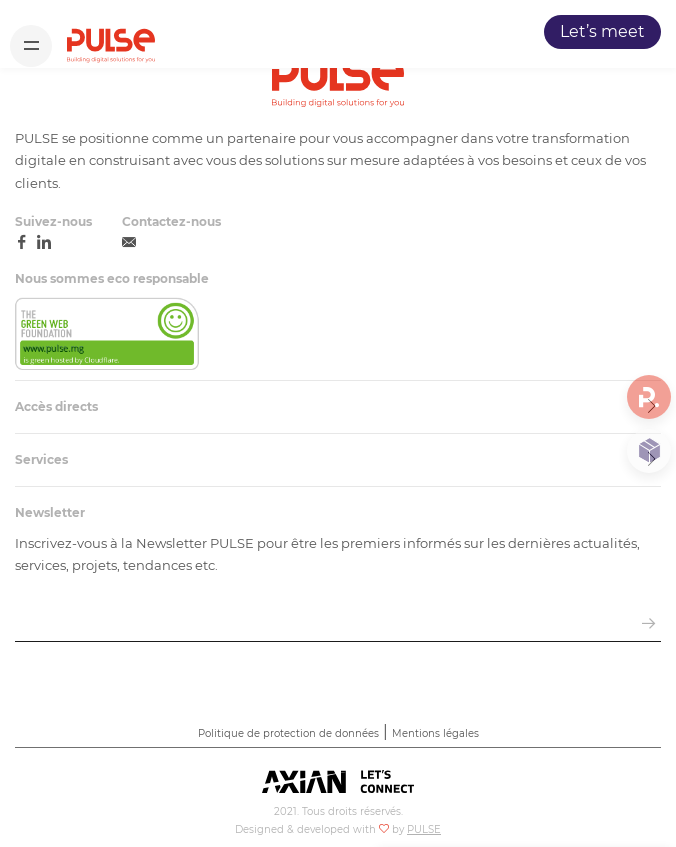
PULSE (424, 829)
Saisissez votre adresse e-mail (118, 599)
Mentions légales (435, 733)
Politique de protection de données (288, 733)
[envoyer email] (648, 624)
